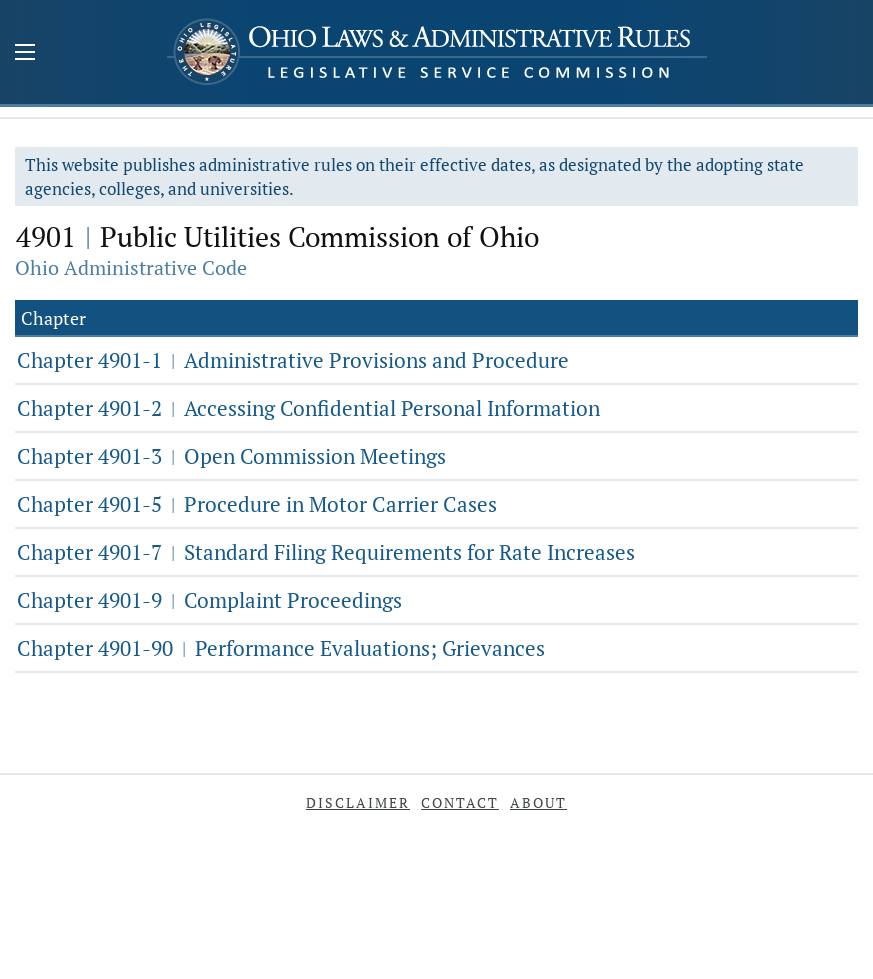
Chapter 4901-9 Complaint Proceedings (209, 600)
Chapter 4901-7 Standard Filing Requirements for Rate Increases (326, 552)
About (538, 802)
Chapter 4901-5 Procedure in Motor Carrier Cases (257, 504)
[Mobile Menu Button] (25, 54)
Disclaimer (358, 802)
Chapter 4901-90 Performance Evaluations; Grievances (281, 648)
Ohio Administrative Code (131, 267)
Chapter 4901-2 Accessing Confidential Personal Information (308, 408)
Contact (460, 802)
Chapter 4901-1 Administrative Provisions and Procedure (293, 360)
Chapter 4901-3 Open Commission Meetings (231, 456)
